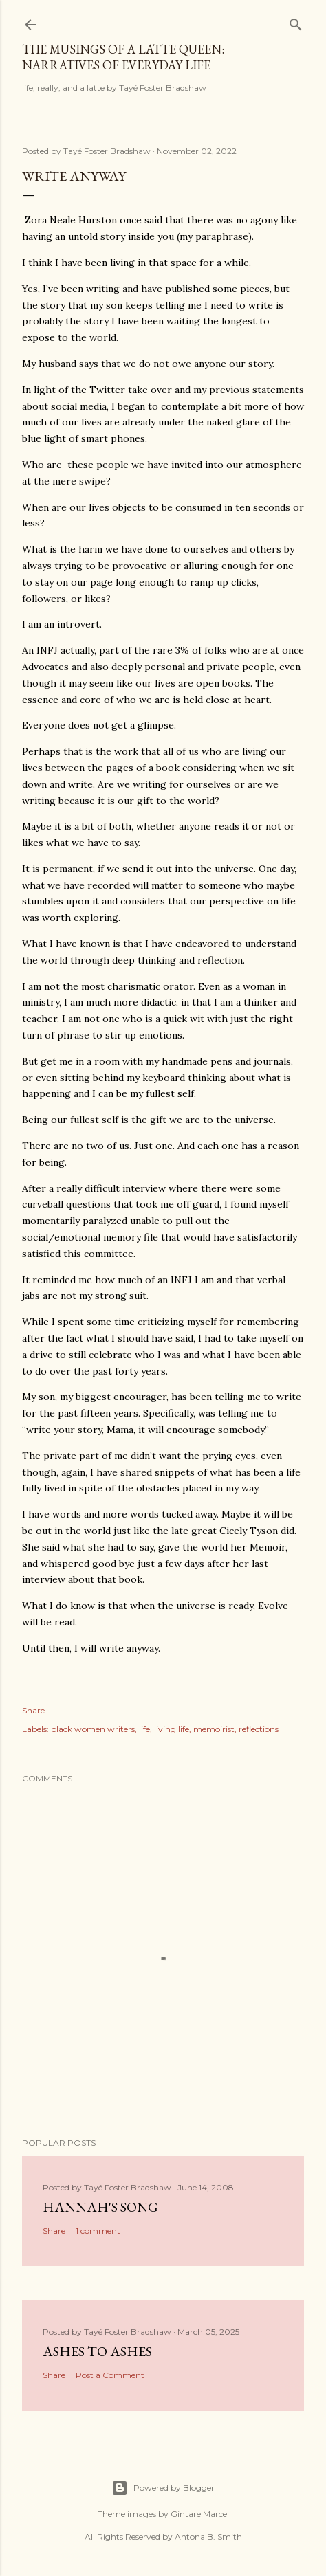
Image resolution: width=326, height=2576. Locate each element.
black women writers (93, 1729)
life (144, 1729)
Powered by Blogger (163, 2488)
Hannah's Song (100, 2207)
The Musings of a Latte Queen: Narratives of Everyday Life (123, 57)
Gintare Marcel (200, 2514)
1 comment (98, 2230)
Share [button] (33, 1710)
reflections (259, 1729)
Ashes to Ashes (97, 2351)
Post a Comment (110, 2375)
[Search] (295, 21)
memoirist (214, 1729)
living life (171, 1729)
